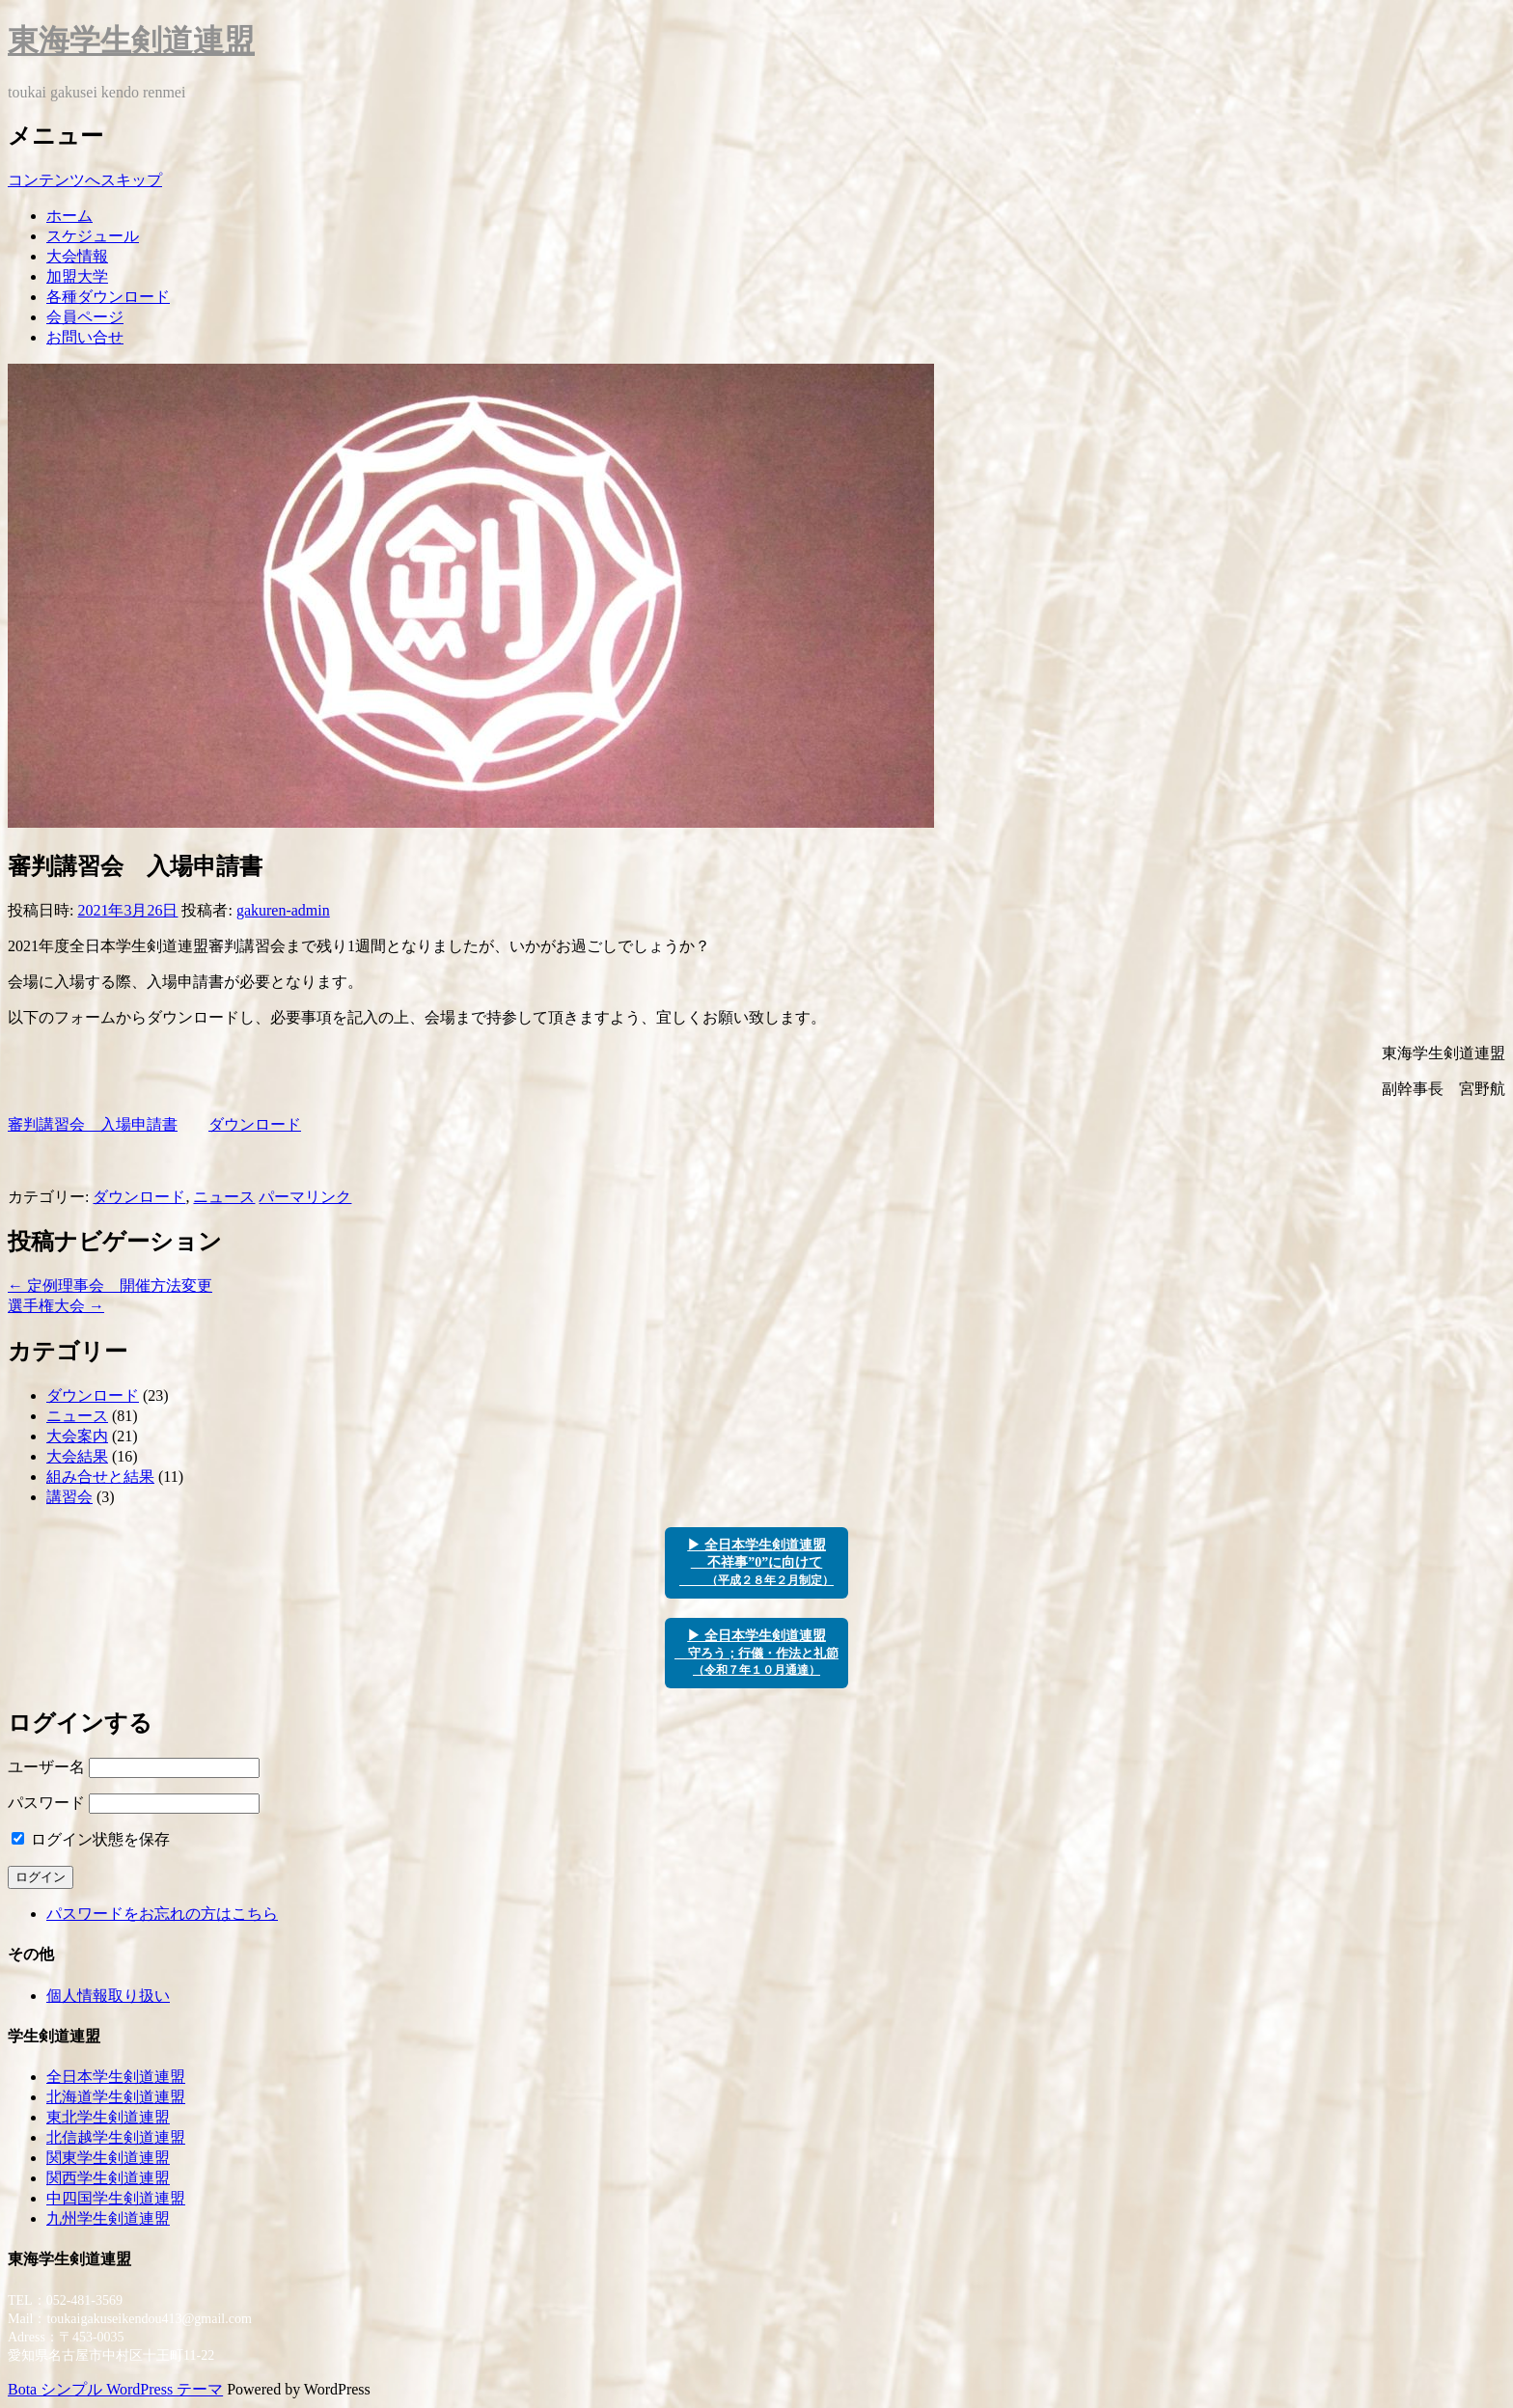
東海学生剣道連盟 (131, 40)
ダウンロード (254, 1124)
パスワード (46, 1802)
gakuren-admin (283, 910)
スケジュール (92, 236)
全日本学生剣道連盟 (115, 2076)
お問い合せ (85, 337)
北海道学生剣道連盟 (115, 2097)
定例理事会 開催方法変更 (110, 1285)
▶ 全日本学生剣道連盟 (756, 1652)
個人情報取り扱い (108, 1995)
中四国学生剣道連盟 (115, 2198)
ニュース (224, 1197)
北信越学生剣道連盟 (115, 2137)
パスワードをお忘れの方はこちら (162, 1913)
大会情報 (77, 256)
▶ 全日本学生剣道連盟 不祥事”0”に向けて (756, 1562)
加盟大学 (77, 276)
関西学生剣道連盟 (108, 2178)
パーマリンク (305, 1197)
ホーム (69, 215)
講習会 (69, 1497)
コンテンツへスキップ (85, 180)
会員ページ (85, 317)
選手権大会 (56, 1306)
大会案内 (77, 1436)
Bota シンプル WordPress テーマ (115, 2389)
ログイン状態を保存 (91, 1839)
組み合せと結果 (100, 1476)
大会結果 (77, 1456)
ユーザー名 (46, 1767)
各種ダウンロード (108, 296)
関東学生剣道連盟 (108, 2157)
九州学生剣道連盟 (108, 2218)
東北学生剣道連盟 (108, 2117)
